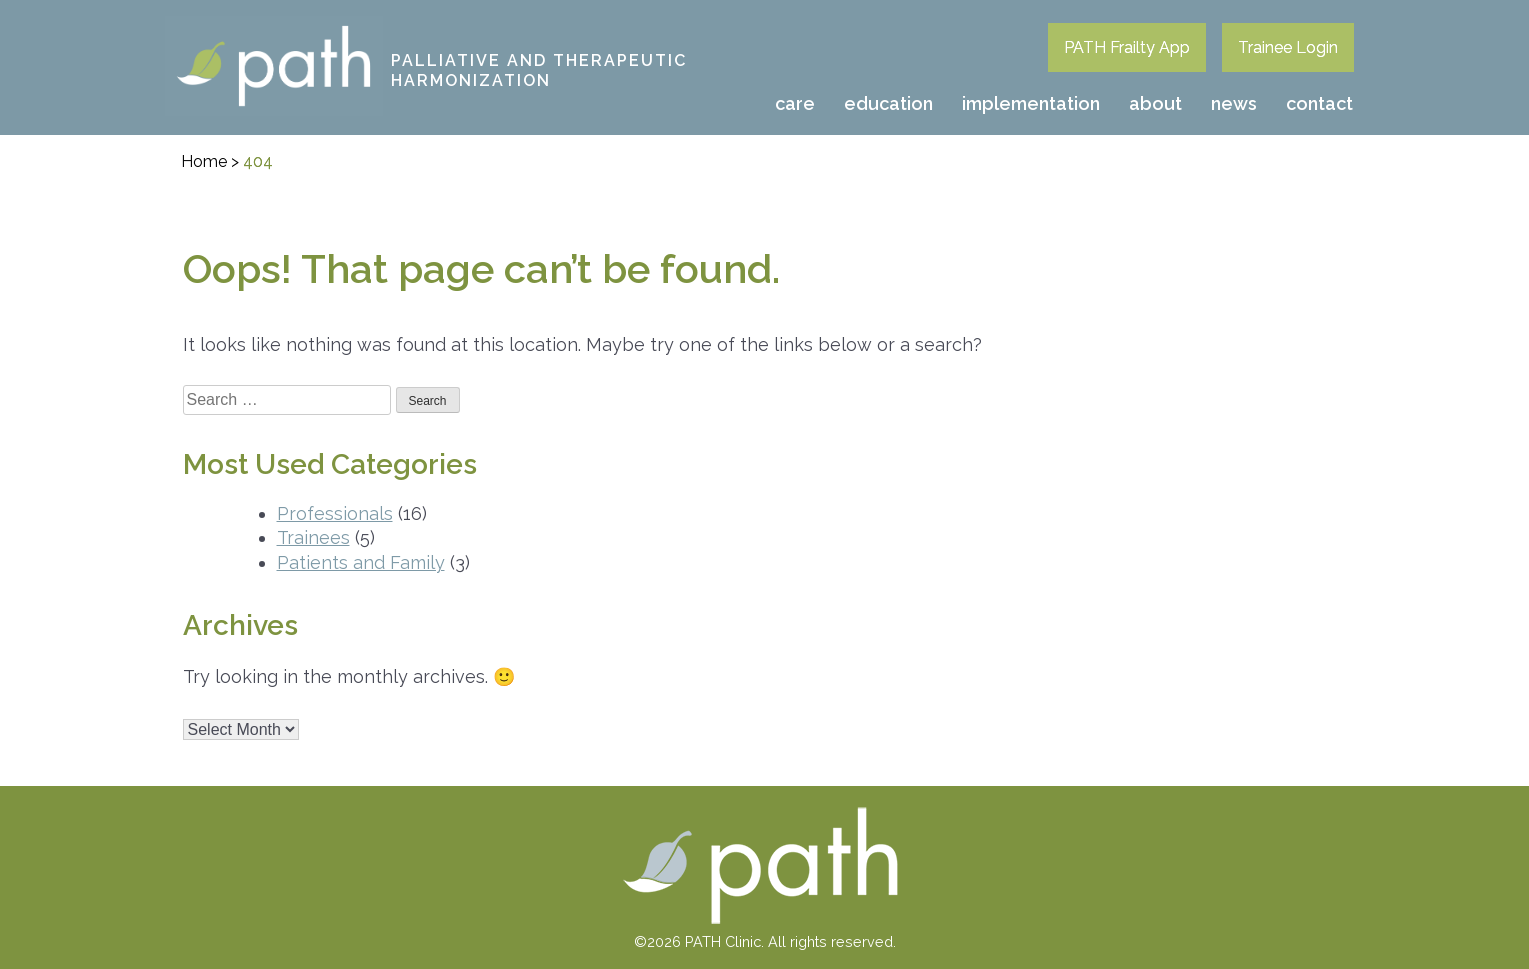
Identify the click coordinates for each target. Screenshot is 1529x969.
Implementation (1031, 103)
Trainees (313, 537)
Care (795, 103)
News (1234, 103)
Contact (1319, 103)
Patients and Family (361, 562)
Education (888, 103)
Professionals (335, 513)
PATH (189, 29)
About (1155, 103)
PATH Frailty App (1127, 47)
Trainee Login (1288, 47)
